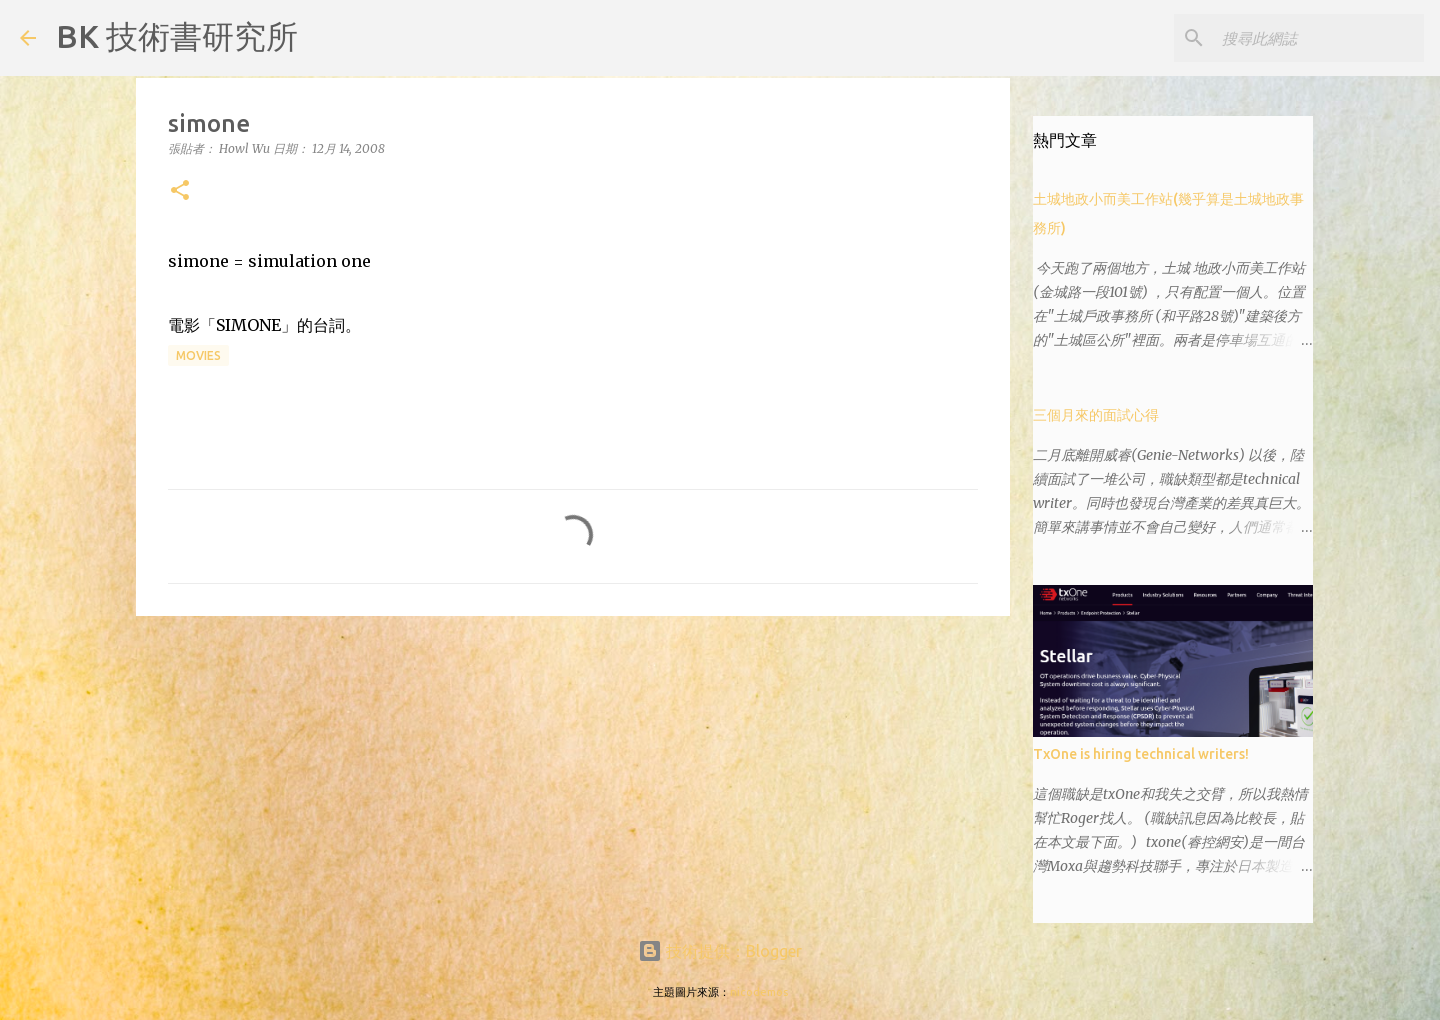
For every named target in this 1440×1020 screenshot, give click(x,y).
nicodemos (759, 992)
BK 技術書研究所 (177, 36)
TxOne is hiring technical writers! (1141, 754)
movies (198, 355)
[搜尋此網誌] (1319, 38)
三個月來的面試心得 (1096, 415)
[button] (180, 191)
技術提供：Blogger (720, 951)
